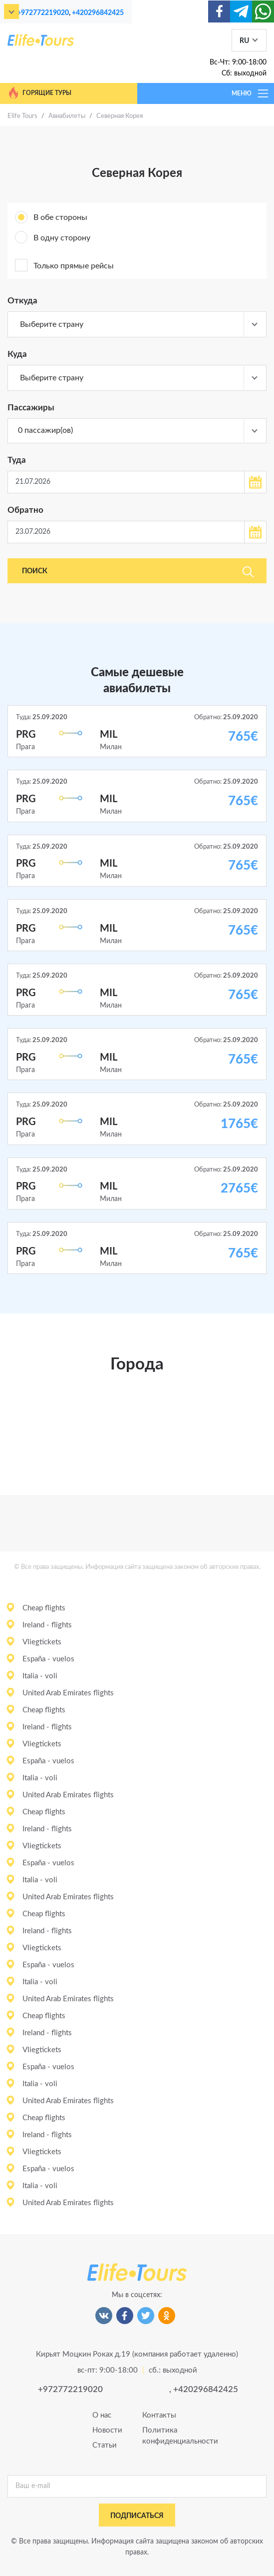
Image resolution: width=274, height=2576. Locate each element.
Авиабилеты (66, 116)
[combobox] (137, 324)
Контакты (159, 2415)
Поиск (138, 571)
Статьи (104, 2445)
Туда (16, 460)
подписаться (137, 2516)
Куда (17, 354)
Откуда (22, 300)
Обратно (25, 510)
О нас (101, 2415)
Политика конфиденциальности (162, 2436)
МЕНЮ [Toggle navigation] (251, 93)
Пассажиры (30, 407)
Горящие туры (39, 93)
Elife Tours (22, 116)
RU (244, 40)
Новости (107, 2430)
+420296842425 (98, 12)
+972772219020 (43, 12)
